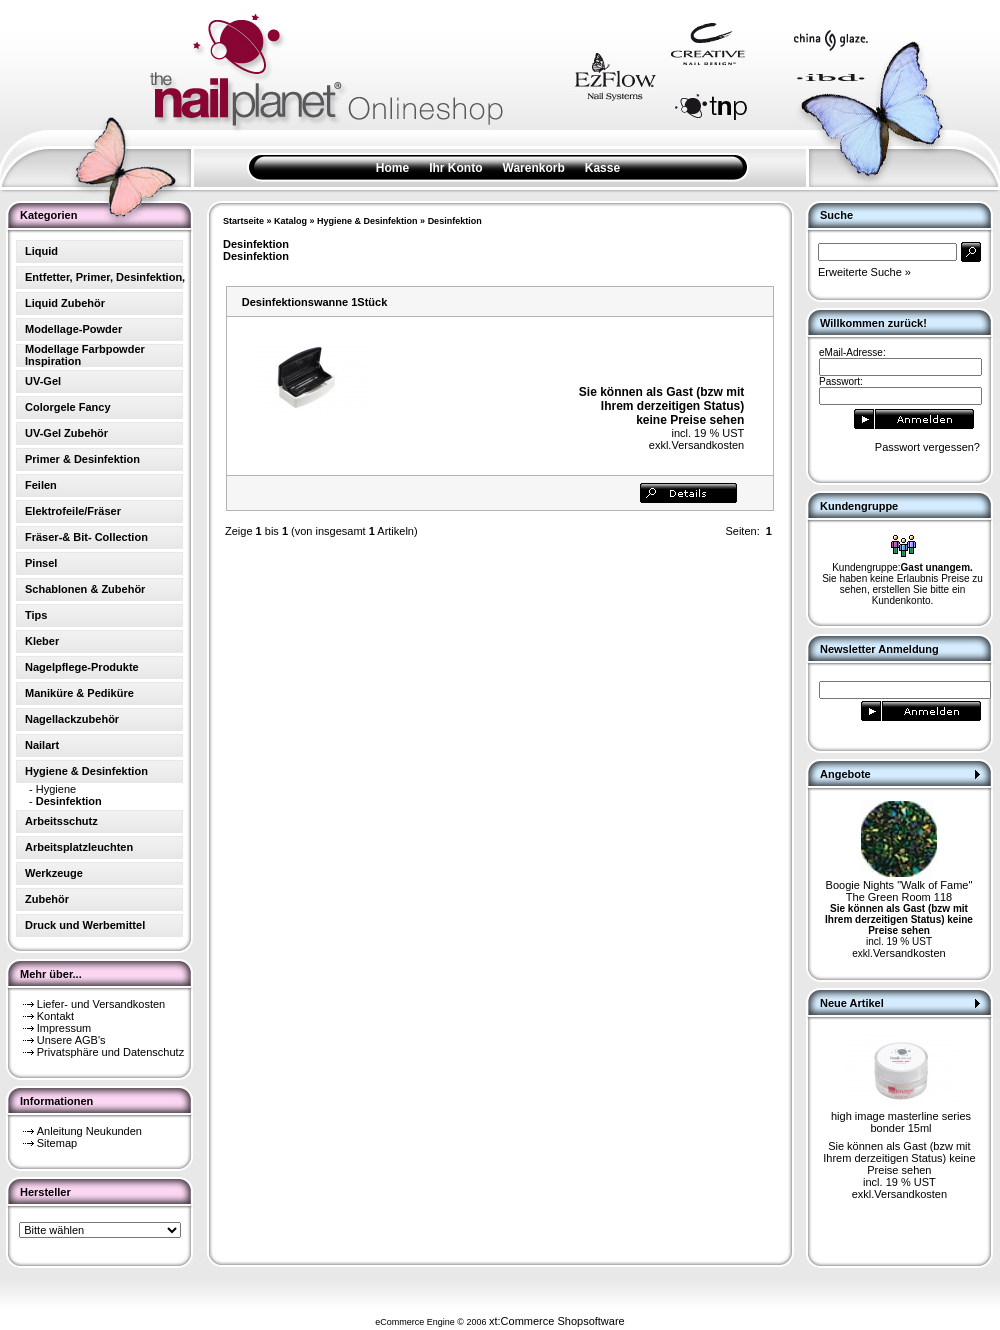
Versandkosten (707, 445)
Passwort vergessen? (927, 447)
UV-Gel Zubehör (66, 433)
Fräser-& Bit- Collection (86, 537)
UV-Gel (43, 381)
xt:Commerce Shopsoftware (557, 1321)
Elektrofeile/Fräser (73, 511)
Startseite (243, 221)
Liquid (41, 251)
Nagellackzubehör (72, 719)
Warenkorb (534, 168)
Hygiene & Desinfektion (367, 221)
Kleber (42, 641)
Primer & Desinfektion (82, 459)
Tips (36, 615)
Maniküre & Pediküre (79, 693)
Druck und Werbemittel (85, 925)
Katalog (290, 221)
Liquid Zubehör (65, 303)
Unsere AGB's (71, 1040)
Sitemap (57, 1143)
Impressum (64, 1028)
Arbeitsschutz (61, 821)
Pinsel (41, 563)
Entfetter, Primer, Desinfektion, (105, 277)
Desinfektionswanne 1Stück (315, 302)
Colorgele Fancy (68, 407)
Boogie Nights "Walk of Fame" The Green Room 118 (899, 891)
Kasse (602, 168)
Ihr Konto (455, 168)
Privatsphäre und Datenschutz (110, 1052)
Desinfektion (455, 221)
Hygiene (56, 789)
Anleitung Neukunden (89, 1131)
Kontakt (55, 1016)
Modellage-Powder (73, 329)
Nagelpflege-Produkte (82, 667)
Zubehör (47, 899)
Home (392, 168)
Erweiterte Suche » (864, 272)
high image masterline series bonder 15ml (901, 1122)
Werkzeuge (54, 873)
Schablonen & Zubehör (85, 589)
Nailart (42, 745)
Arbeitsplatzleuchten (79, 847)
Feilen (41, 485)
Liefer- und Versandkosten (101, 1004)
